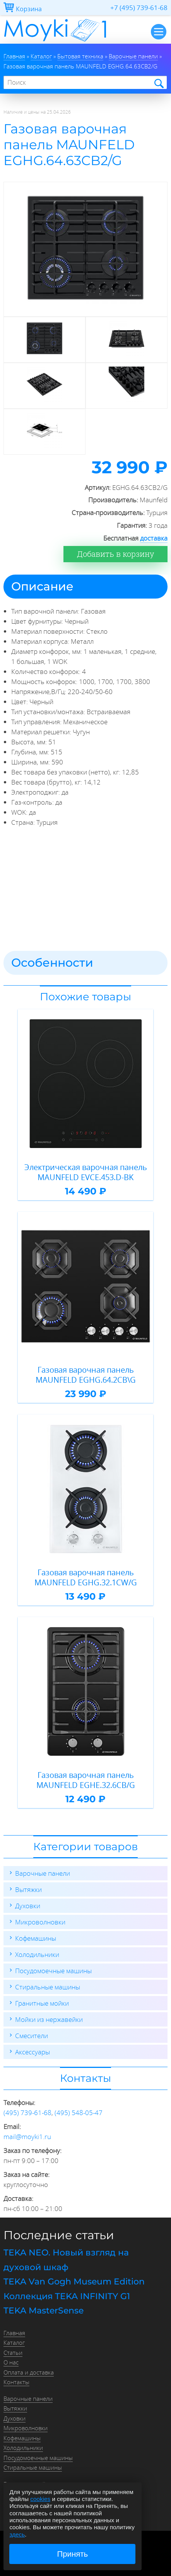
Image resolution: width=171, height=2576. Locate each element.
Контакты (16, 2382)
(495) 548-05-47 (79, 2112)
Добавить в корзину (115, 554)
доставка (154, 538)
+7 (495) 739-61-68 (139, 7)
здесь (17, 2534)
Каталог (14, 2342)
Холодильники (37, 1954)
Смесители (31, 2035)
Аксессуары (32, 2051)
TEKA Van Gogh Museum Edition (74, 2281)
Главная (14, 2333)
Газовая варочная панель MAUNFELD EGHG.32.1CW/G (85, 1577)
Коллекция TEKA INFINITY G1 (66, 2296)
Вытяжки (28, 1889)
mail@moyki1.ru (27, 2136)
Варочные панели (42, 1873)
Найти (158, 82)
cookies (40, 2499)
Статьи (12, 2352)
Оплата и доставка (28, 2372)
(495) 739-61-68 (27, 2112)
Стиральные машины (47, 1986)
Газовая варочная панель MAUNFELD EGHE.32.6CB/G (85, 1780)
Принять (72, 2554)
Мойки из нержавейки (49, 2019)
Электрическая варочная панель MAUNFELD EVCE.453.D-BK (85, 1172)
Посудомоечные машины (53, 1970)
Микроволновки (40, 1921)
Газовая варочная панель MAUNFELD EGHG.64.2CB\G (86, 1375)
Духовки (27, 1905)
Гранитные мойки (42, 2003)
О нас (11, 2362)
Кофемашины (35, 1938)
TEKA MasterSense (43, 2310)
